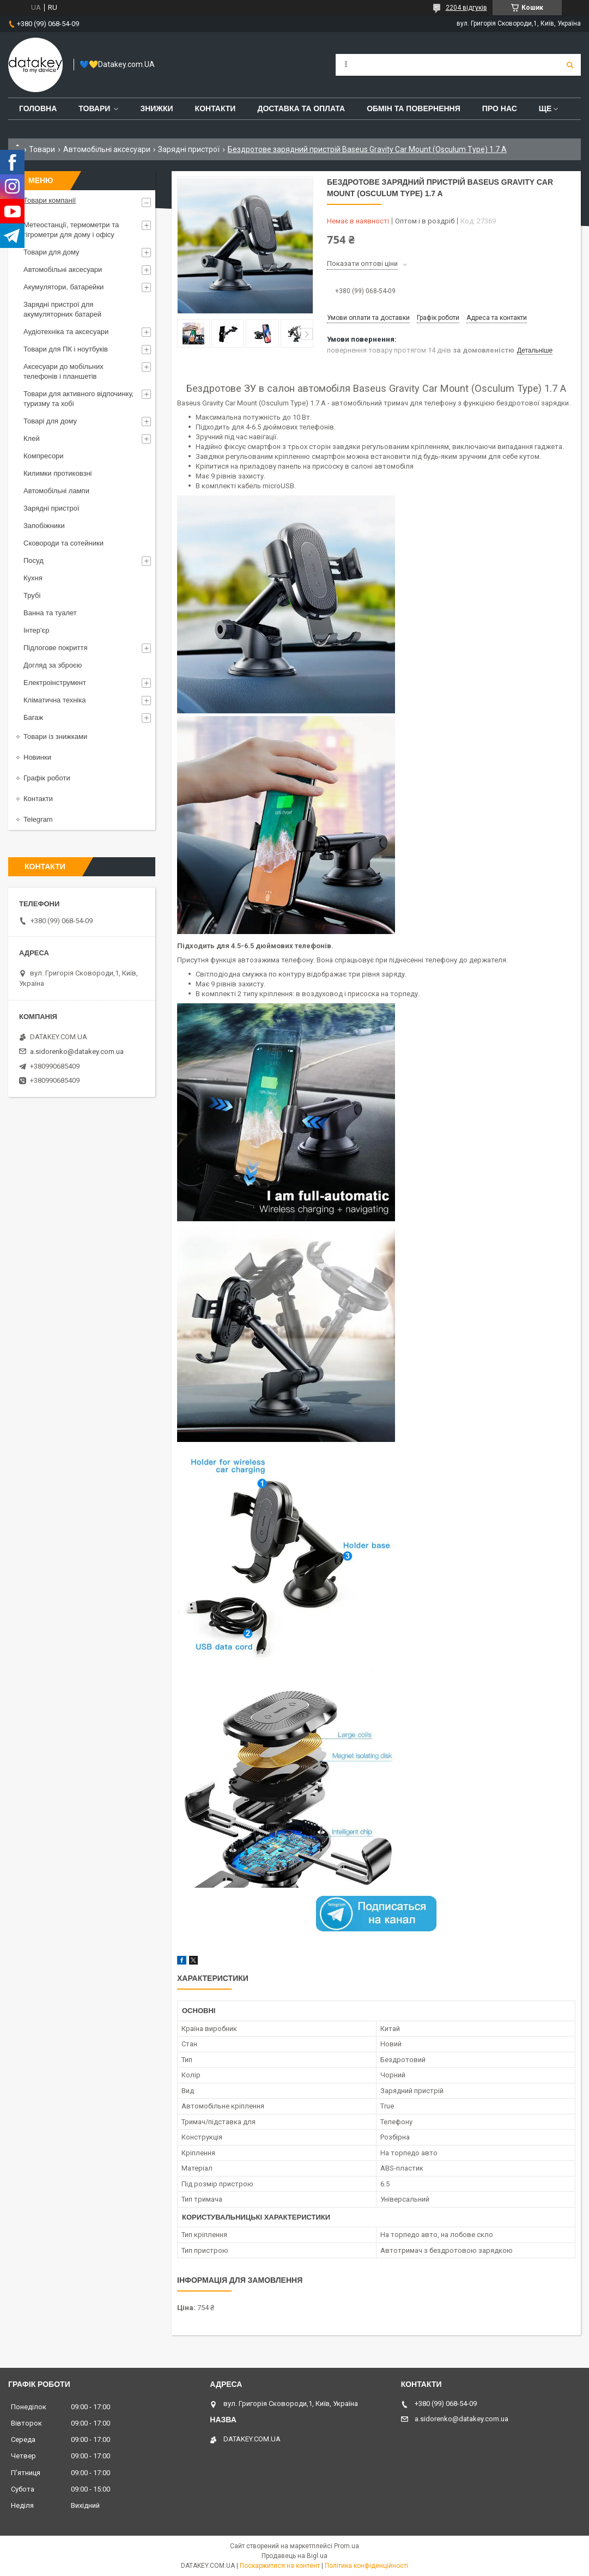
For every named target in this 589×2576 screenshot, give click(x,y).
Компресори (43, 456)
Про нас (499, 108)
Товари (94, 108)
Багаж (33, 717)
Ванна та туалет (50, 613)
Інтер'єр (36, 630)
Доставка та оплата (301, 108)
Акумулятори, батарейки (63, 287)
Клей (31, 438)
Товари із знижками (55, 736)
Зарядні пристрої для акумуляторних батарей (62, 309)
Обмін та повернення (413, 108)
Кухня (32, 578)
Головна (38, 108)
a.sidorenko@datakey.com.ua (77, 1051)
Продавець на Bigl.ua (294, 2556)
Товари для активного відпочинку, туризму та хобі (78, 399)
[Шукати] (570, 65)
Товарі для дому (50, 421)
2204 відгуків (466, 7)
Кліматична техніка (54, 700)
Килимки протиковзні (57, 473)
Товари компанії (49, 200)
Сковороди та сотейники (63, 543)
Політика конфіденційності (366, 2565)
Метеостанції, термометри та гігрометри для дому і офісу (71, 230)
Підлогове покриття (55, 648)
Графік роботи (46, 778)
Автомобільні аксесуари (106, 149)
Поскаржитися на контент (280, 2565)
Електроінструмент (54, 682)
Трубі (31, 595)
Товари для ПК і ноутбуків (65, 349)
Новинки (37, 757)
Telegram (37, 819)
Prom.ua (346, 2546)
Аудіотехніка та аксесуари (65, 332)
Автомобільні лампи (56, 491)
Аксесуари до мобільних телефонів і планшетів (63, 371)
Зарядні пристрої (189, 149)
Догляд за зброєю (52, 665)
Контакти (215, 108)
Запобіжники (44, 526)
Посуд (33, 560)
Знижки (156, 108)
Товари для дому (51, 252)
